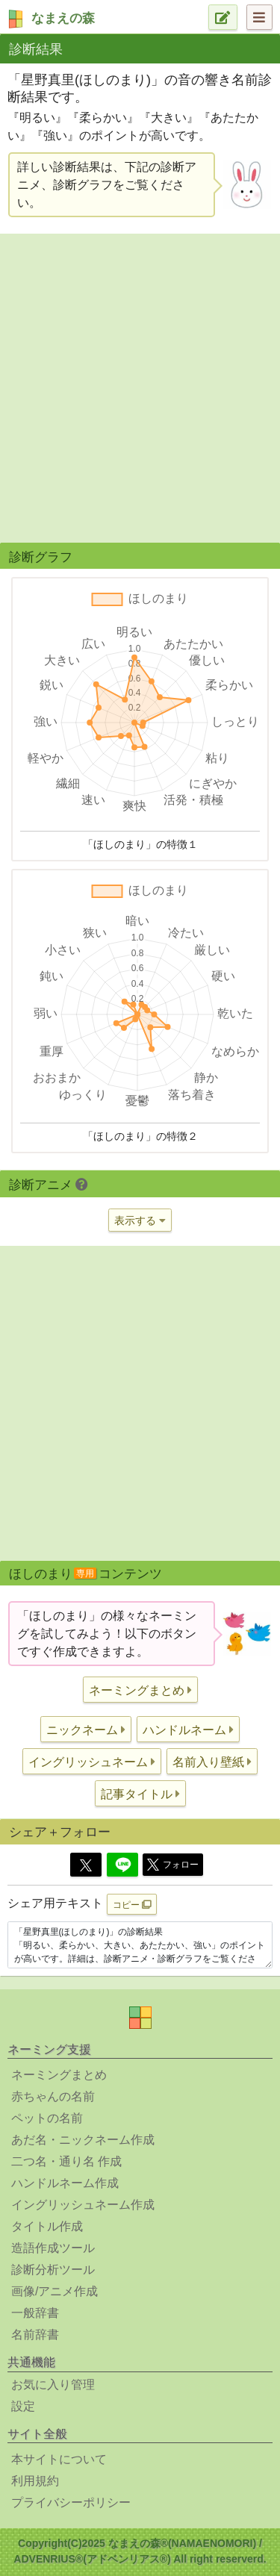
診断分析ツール (53, 2269)
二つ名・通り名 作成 (66, 2161)
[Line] (122, 1865)
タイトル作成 (47, 2226)
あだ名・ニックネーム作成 (83, 2139)
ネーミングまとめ (59, 2074)
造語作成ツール (53, 2248)
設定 (23, 2406)
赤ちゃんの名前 (53, 2096)
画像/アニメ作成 (54, 2291)
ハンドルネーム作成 (65, 2183)
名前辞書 (35, 2334)
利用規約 (35, 2480)
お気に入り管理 (53, 2384)
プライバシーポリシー (71, 2502)
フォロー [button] (173, 1865)
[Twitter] (86, 1865)
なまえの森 (63, 18)
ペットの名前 (47, 2118)
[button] (140, 1690)
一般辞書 (35, 2313)
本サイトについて (59, 2459)
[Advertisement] (140, 386)
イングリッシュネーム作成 (83, 2204)
